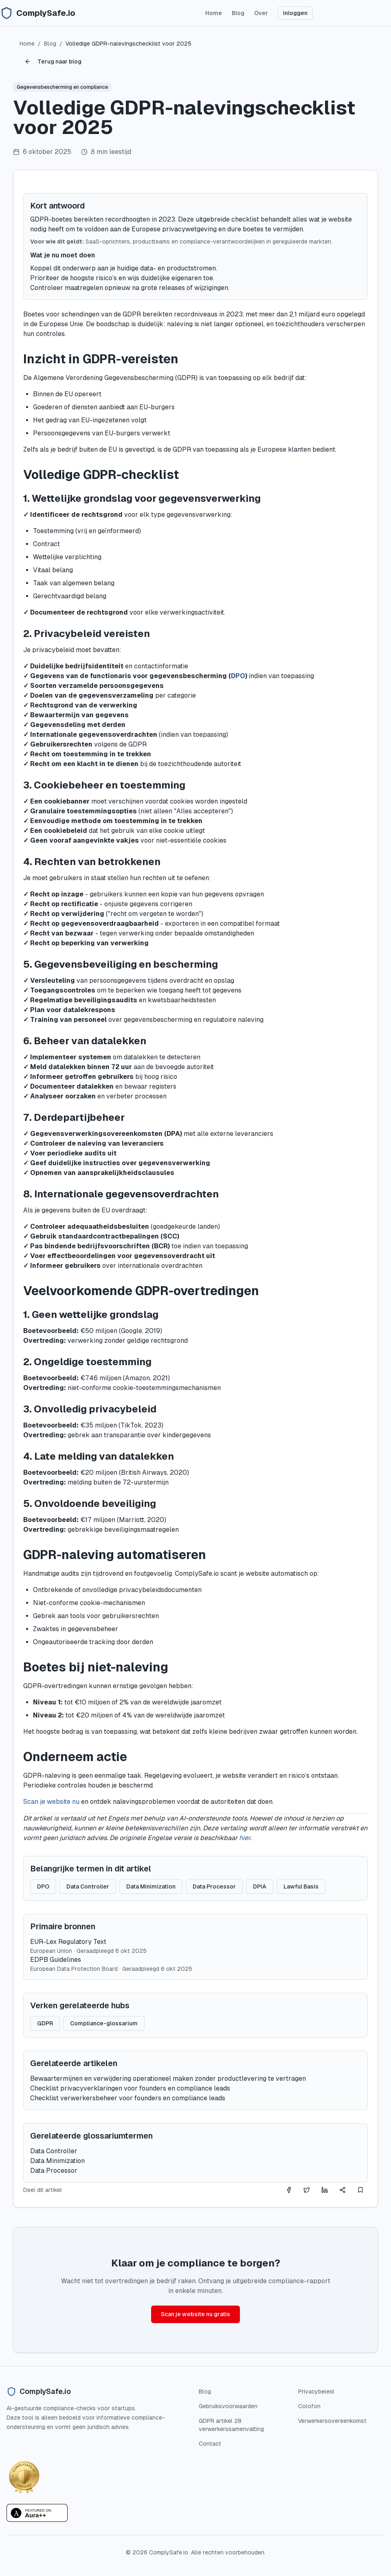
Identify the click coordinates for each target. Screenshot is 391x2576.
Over (261, 13)
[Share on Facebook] (288, 2190)
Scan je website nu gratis (195, 2314)
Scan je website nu (51, 1801)
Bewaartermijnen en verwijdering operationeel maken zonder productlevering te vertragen (168, 2078)
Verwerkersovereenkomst (332, 2421)
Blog (238, 13)
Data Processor (214, 1886)
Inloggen (295, 13)
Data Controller (87, 1886)
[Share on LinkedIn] (324, 2190)
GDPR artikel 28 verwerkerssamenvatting (231, 2425)
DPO (238, 676)
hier (244, 1838)
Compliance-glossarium (104, 2023)
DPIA (259, 1886)
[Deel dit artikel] (342, 2190)
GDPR (45, 2023)
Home (213, 13)
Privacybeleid (316, 2391)
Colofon (309, 2406)
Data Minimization (151, 1886)
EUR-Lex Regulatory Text (68, 1942)
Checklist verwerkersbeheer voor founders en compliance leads (127, 2098)
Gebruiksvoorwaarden (228, 2406)
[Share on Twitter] (306, 2190)
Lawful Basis (301, 1886)
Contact (210, 2443)
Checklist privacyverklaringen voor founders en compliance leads (130, 2088)
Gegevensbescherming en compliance (62, 87)
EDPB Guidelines (55, 1959)
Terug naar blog (52, 61)
